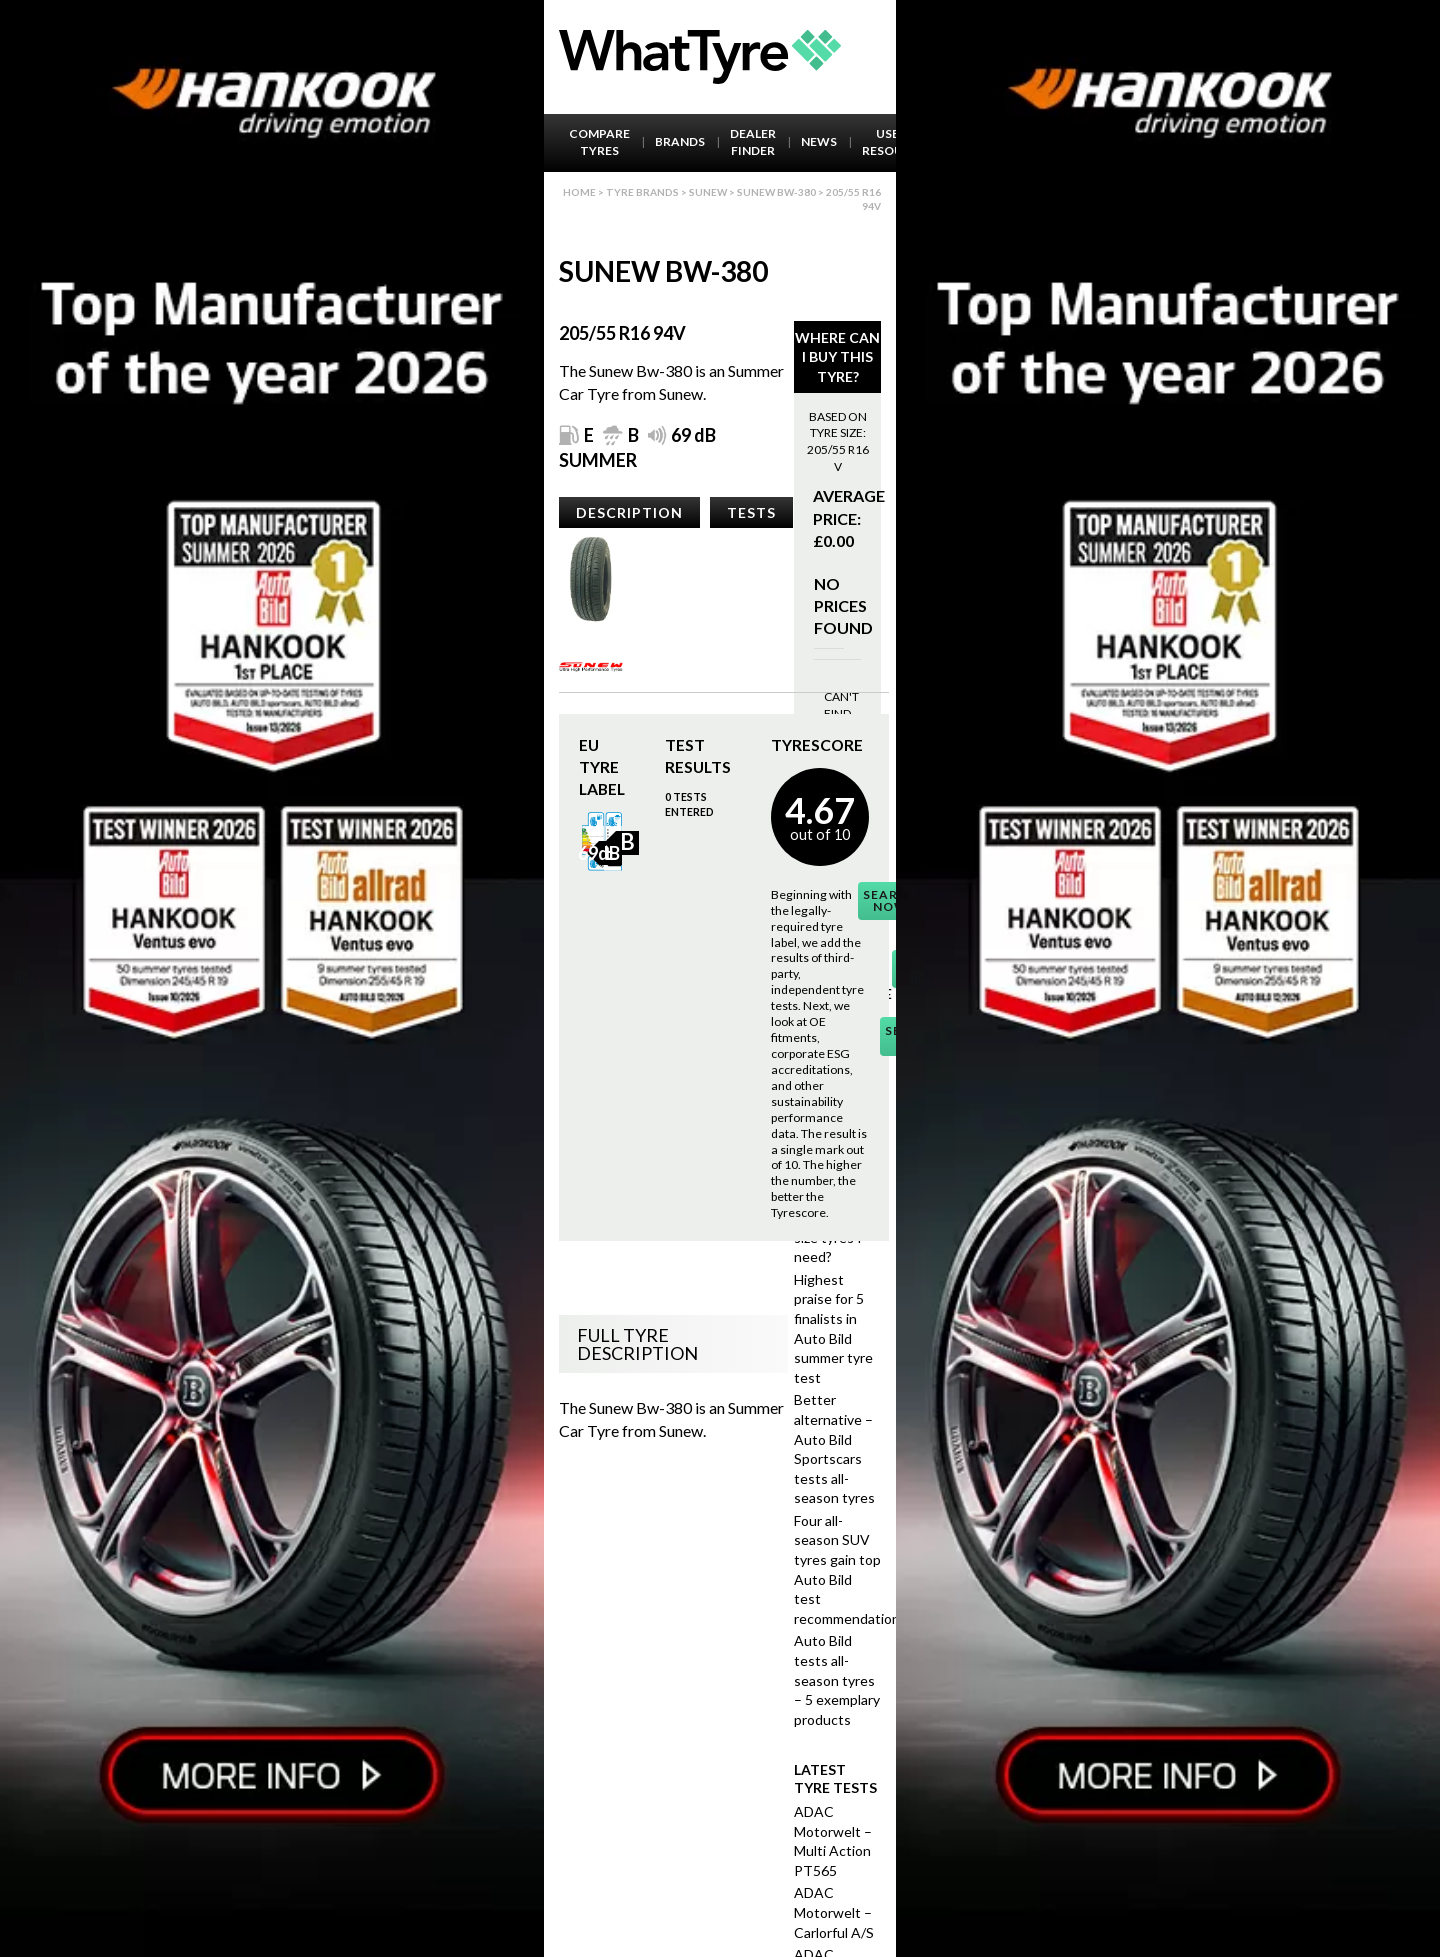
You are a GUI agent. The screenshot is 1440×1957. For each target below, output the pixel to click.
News (819, 141)
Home (579, 192)
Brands (680, 141)
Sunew (708, 192)
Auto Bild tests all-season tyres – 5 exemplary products (837, 1679)
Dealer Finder (753, 142)
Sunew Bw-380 (776, 192)
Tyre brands (642, 192)
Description (629, 512)
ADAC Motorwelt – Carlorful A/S (834, 1912)
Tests (751, 512)
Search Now (890, 900)
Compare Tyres (599, 142)
